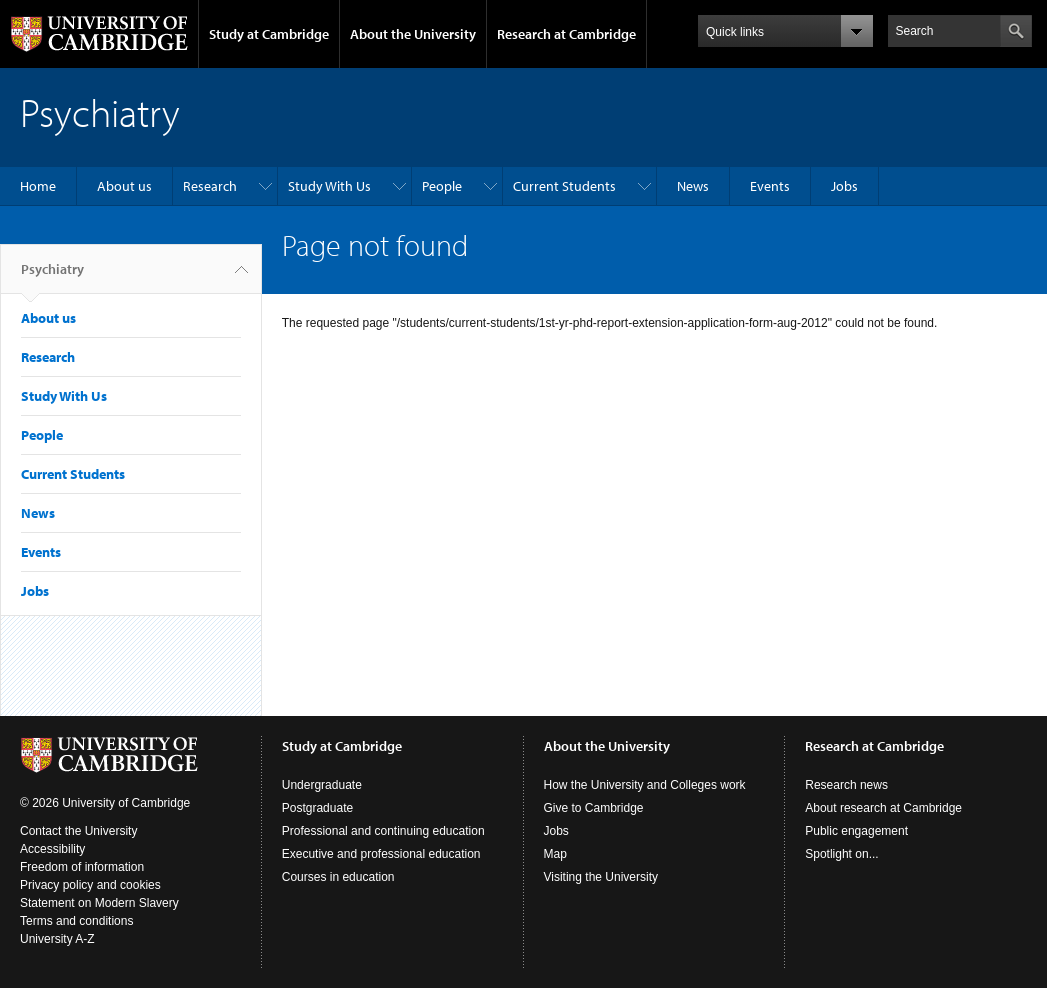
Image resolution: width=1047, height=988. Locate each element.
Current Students (564, 186)
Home (38, 186)
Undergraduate (322, 785)
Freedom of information (82, 867)
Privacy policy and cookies (90, 885)
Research (210, 186)
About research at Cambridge (883, 808)
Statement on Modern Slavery (99, 903)
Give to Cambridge (594, 808)
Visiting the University (601, 877)
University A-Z (57, 939)
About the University (413, 34)
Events (770, 186)
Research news (846, 785)
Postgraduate (317, 808)
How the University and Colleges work (645, 785)
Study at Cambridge (269, 34)
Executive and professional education (381, 854)
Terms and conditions (76, 921)
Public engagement (856, 831)
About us (124, 186)
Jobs (844, 186)
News (693, 186)
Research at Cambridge (566, 34)
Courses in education (338, 877)
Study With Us (329, 186)
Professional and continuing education (383, 831)
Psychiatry (52, 277)
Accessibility (52, 849)
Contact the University (78, 831)
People (442, 186)
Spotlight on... (841, 854)
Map (555, 854)
